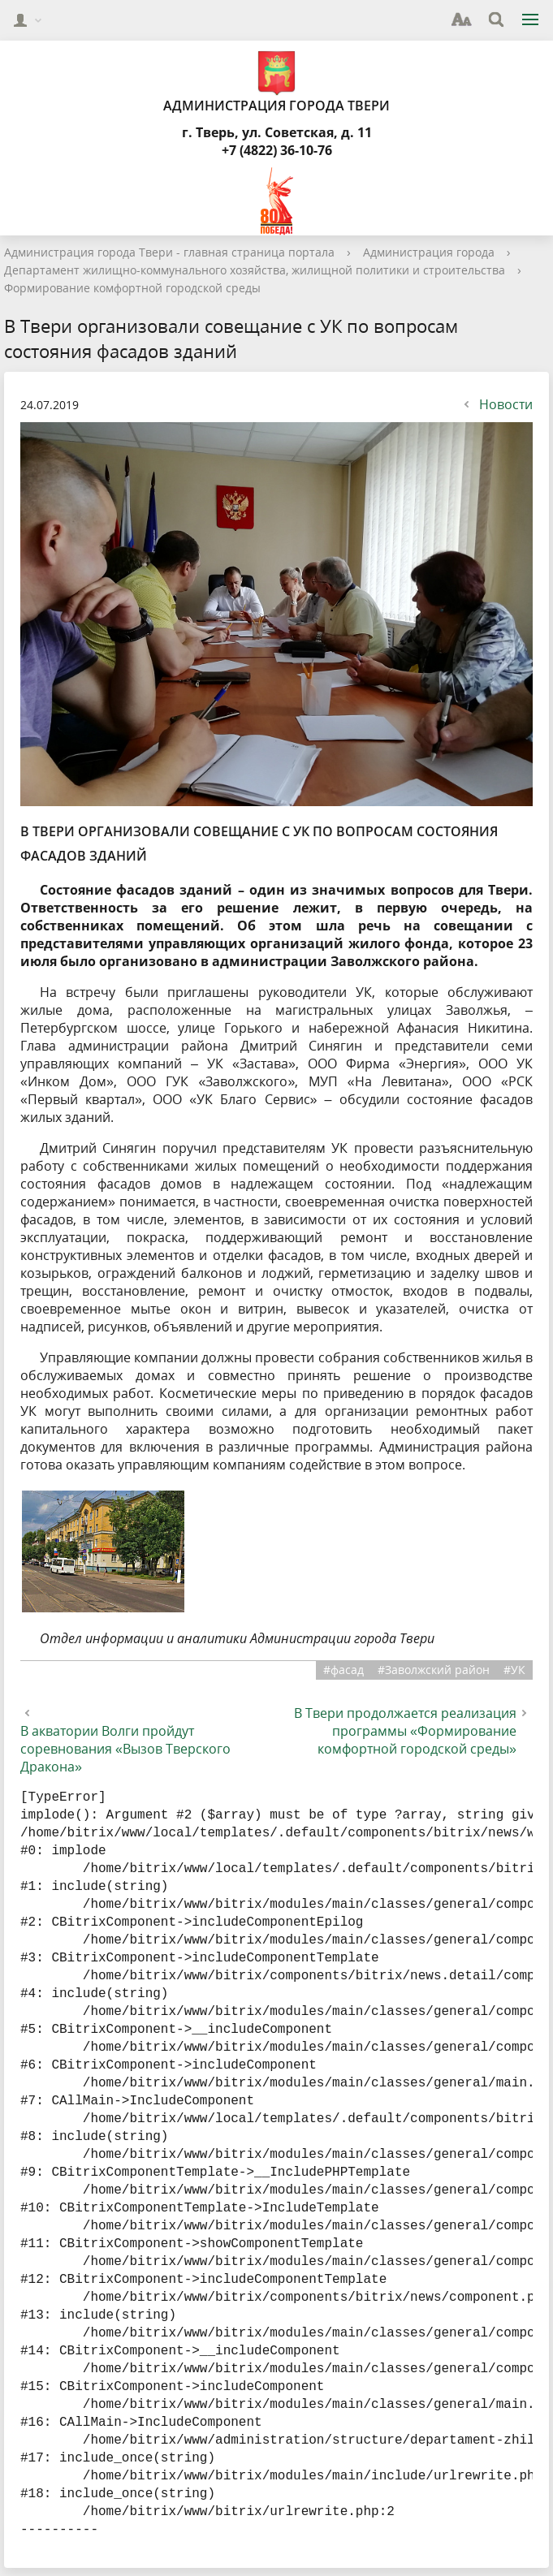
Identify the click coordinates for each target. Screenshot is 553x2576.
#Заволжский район (434, 1669)
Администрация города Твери (276, 81)
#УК (514, 1669)
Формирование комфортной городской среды (132, 288)
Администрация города (429, 252)
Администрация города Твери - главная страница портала (169, 252)
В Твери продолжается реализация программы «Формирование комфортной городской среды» (405, 1731)
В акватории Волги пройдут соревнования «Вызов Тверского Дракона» (125, 1749)
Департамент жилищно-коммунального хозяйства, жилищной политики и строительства (254, 270)
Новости (496, 404)
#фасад (343, 1669)
